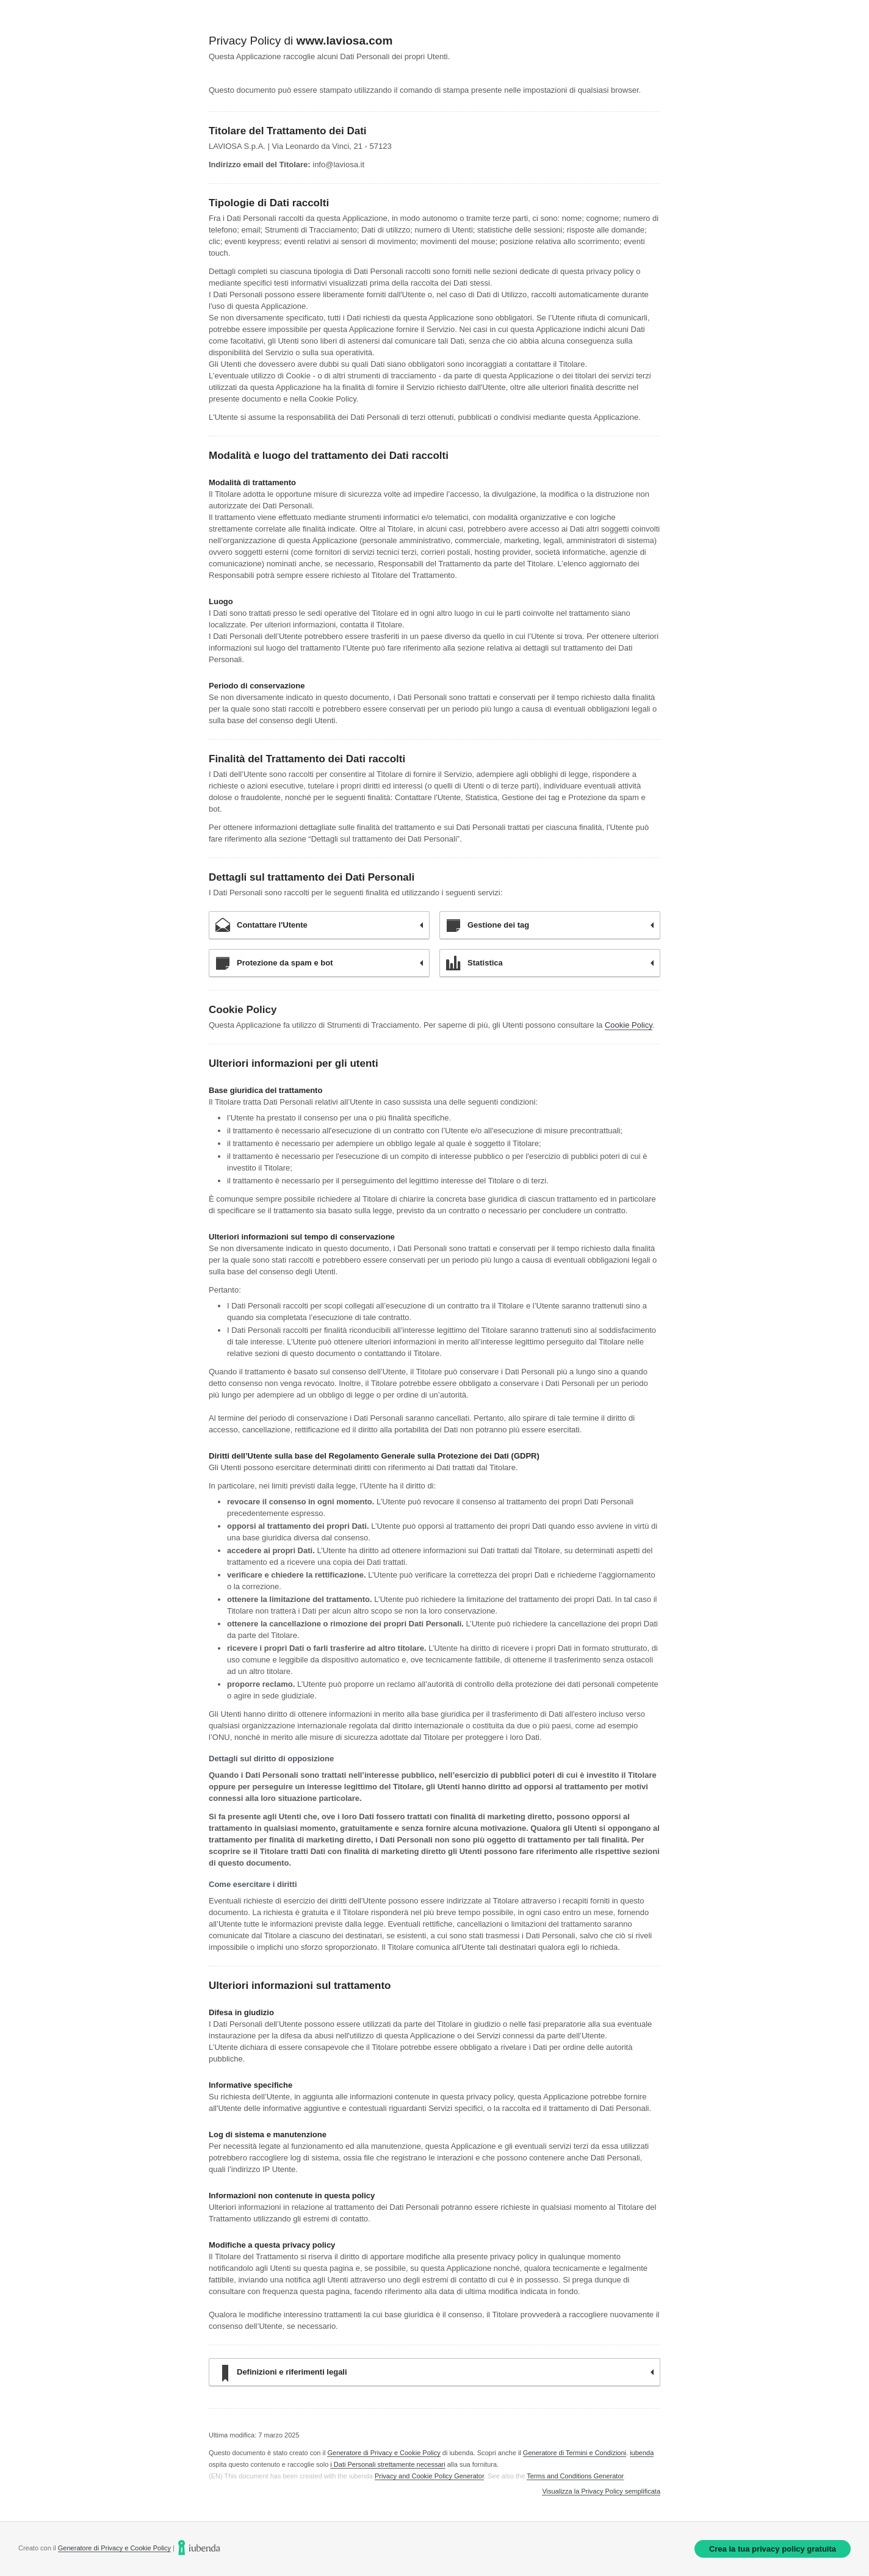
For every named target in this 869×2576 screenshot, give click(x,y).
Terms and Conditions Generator (575, 2476)
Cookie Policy (628, 1025)
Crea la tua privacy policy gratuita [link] (772, 2548)
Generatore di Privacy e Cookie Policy (383, 2452)
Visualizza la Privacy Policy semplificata (601, 2491)
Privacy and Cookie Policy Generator (429, 2476)
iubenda (642, 2452)
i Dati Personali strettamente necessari (387, 2464)
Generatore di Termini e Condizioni (574, 2452)
